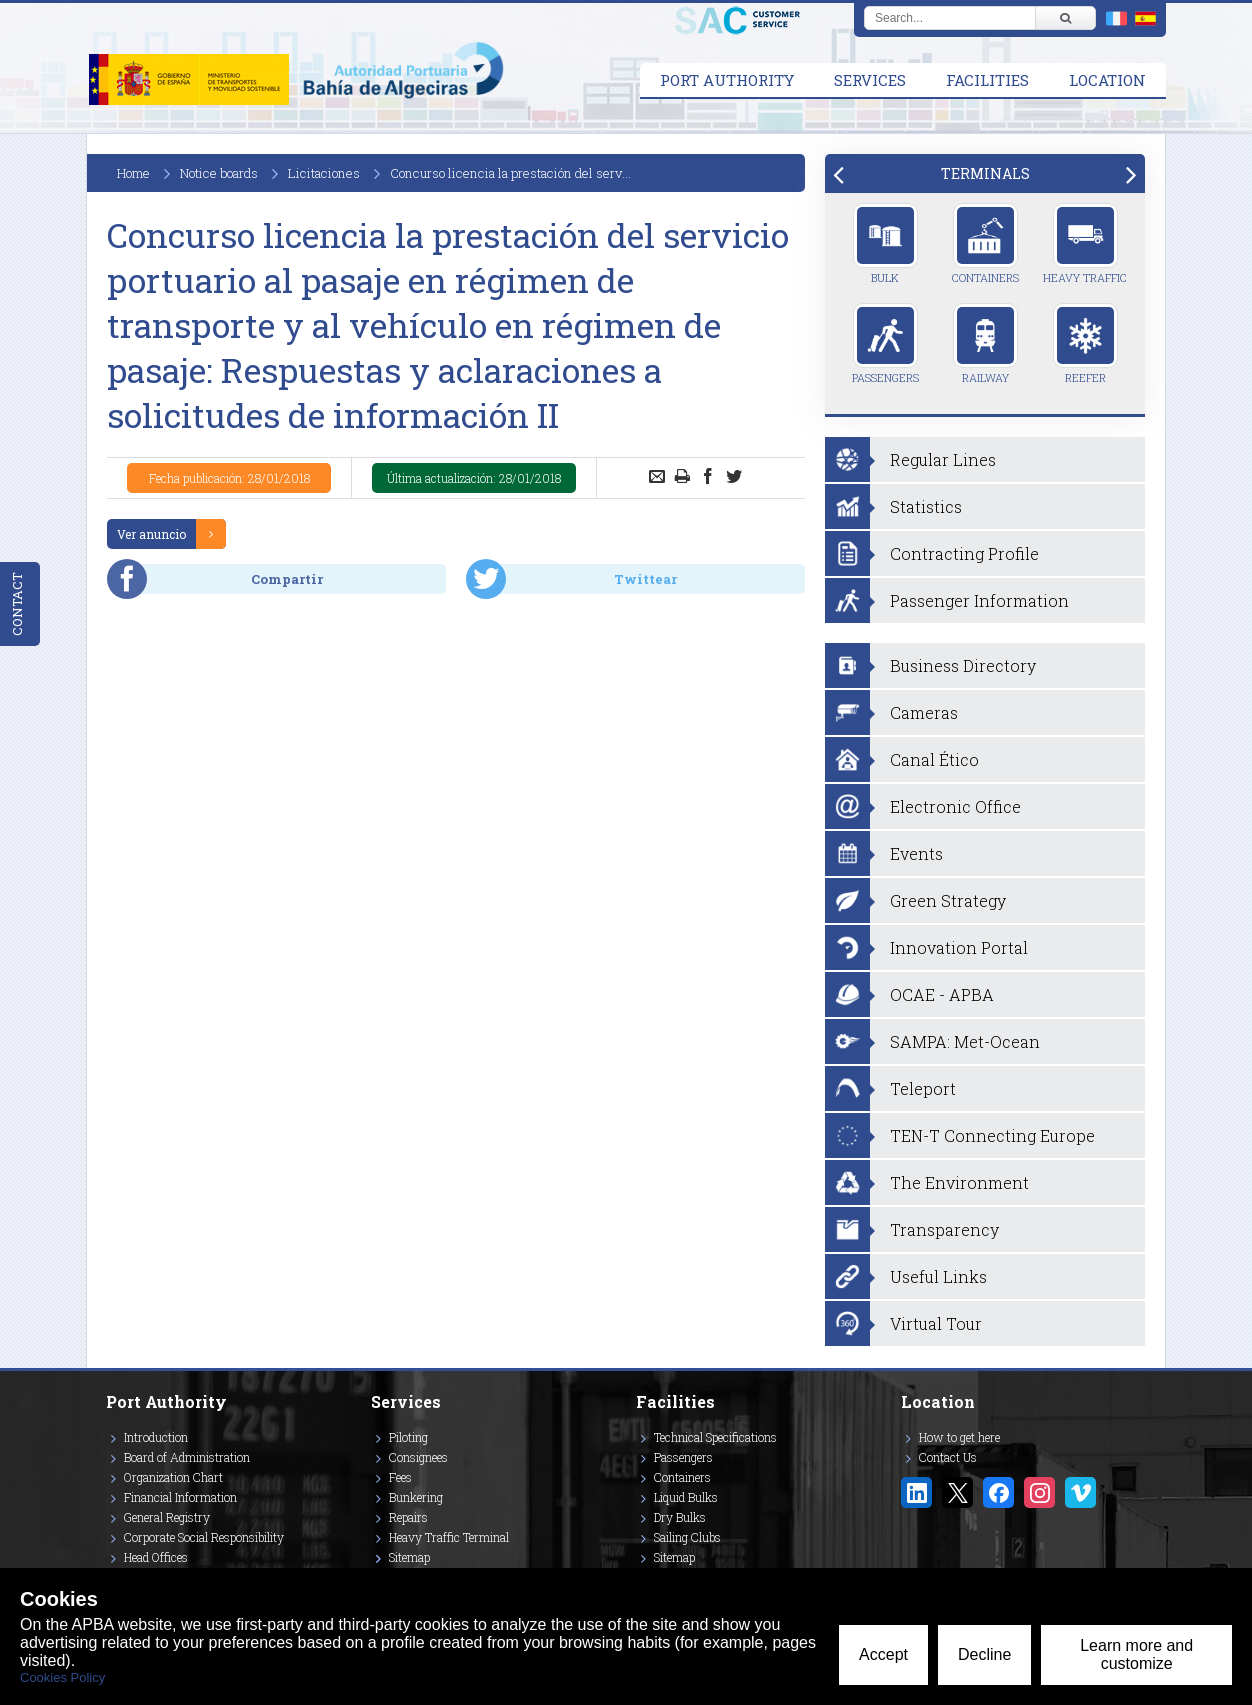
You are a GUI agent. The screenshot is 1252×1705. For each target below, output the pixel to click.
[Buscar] (1065, 18)
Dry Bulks (680, 1517)
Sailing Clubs (687, 1537)
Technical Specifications (715, 1437)
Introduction (156, 1437)
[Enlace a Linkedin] (916, 1492)
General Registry (167, 1517)
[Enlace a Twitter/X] (957, 1492)
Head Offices (156, 1557)
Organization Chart (173, 1477)
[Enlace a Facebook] (998, 1492)
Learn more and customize (1136, 1654)
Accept (883, 1654)
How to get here (959, 1437)
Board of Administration (187, 1457)
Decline (984, 1654)
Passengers (885, 344)
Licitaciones (324, 173)
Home (133, 173)
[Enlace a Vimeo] (1080, 1492)
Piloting (408, 1437)
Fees (400, 1477)
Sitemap (409, 1557)
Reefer (1085, 344)
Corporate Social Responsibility (204, 1537)
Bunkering (416, 1497)
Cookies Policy (62, 1677)
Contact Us (948, 1457)
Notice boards (219, 173)
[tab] (985, 173)
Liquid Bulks (686, 1497)
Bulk (885, 244)
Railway (985, 344)
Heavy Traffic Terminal (449, 1537)
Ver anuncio (151, 534)
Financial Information (180, 1497)
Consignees (418, 1457)
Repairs (408, 1517)
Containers (985, 244)
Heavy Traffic (1085, 244)
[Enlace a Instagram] (1039, 1492)
